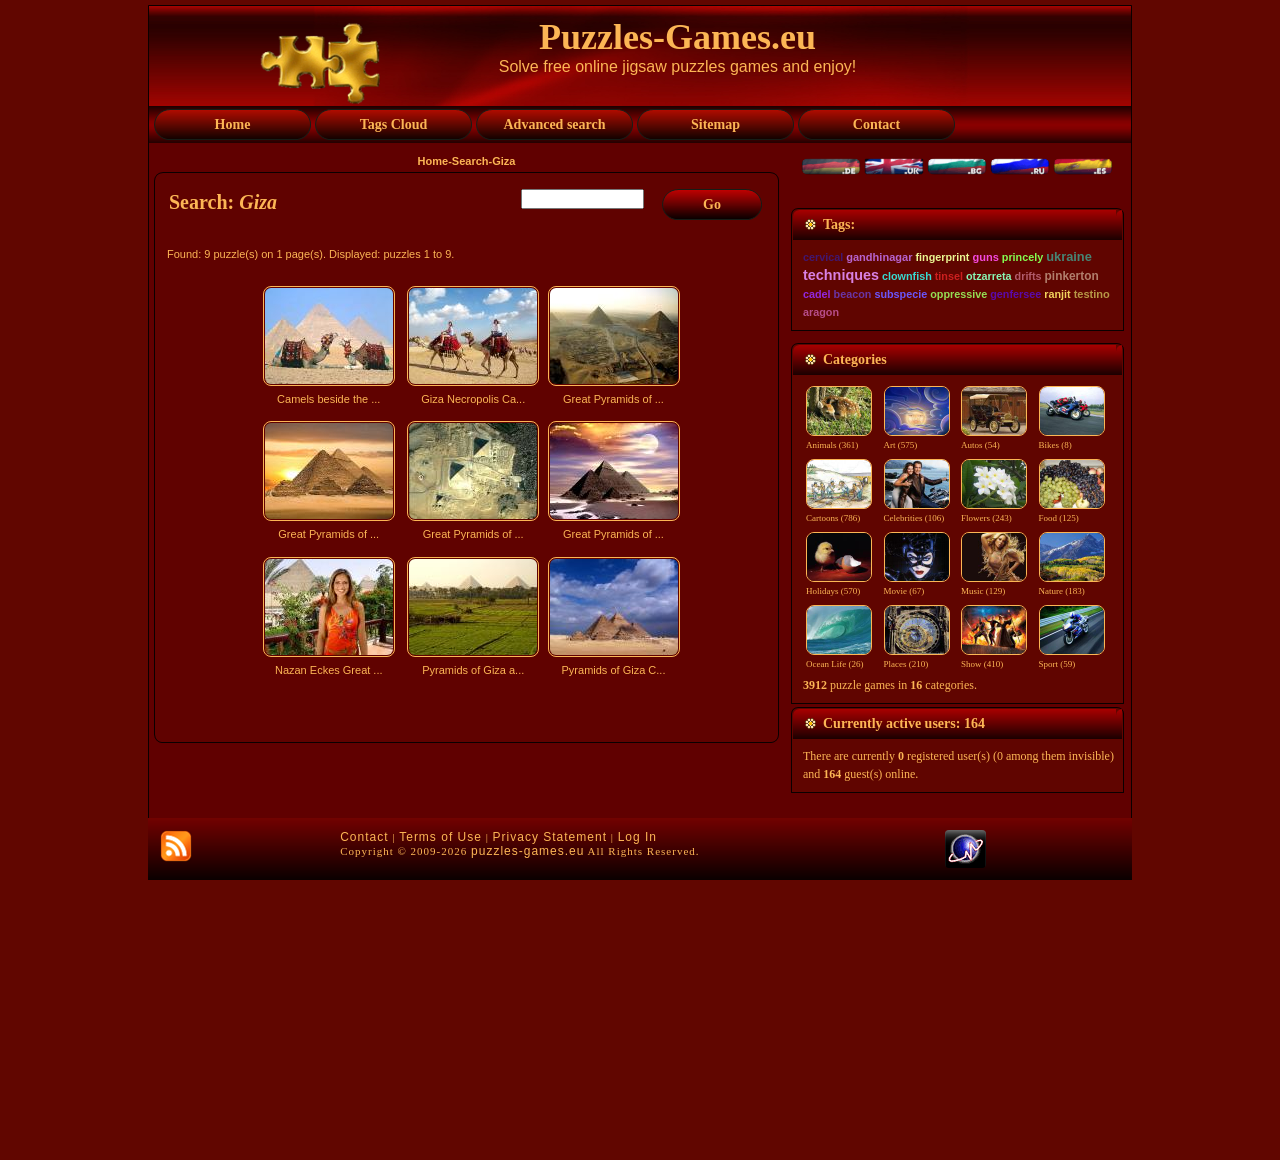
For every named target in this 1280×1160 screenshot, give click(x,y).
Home (433, 161)
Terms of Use (440, 1117)
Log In (637, 1117)
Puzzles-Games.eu (677, 37)
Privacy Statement (550, 1117)
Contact (364, 1117)
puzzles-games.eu (527, 1131)
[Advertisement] (469, 858)
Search (470, 161)
